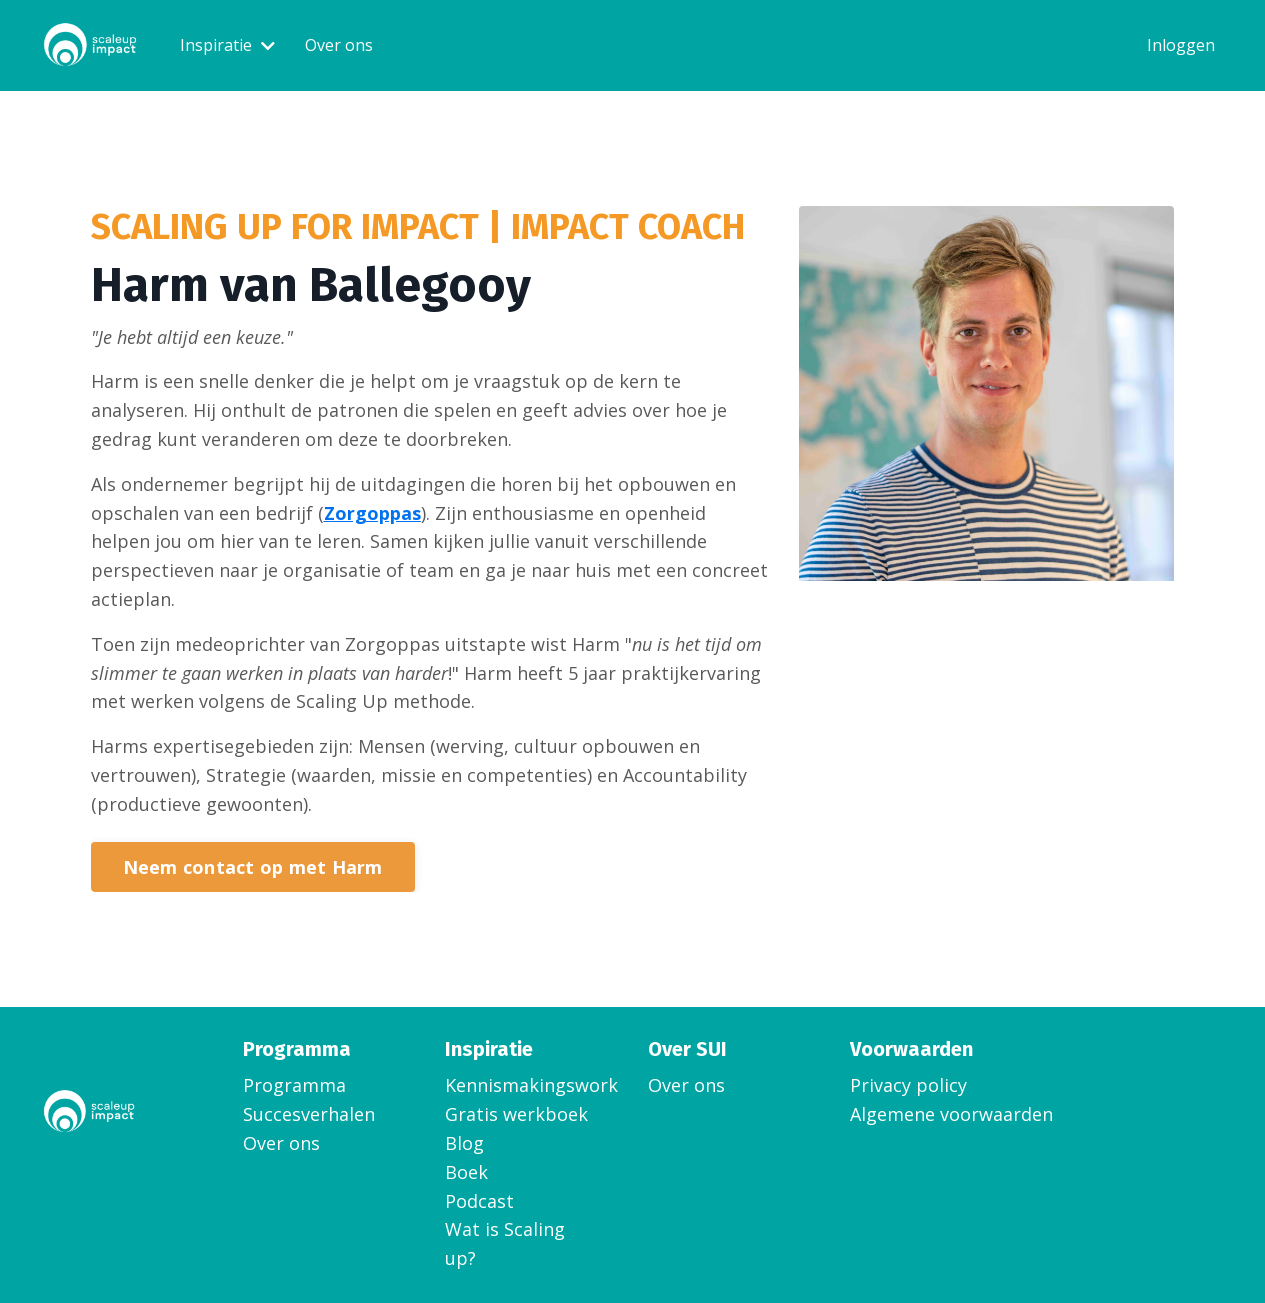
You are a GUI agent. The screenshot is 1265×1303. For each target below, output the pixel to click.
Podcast (479, 1201)
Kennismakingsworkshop (521, 1085)
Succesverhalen (309, 1114)
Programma (294, 1085)
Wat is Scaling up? (505, 1243)
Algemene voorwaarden (951, 1114)
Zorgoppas (372, 513)
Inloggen (1181, 45)
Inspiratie (227, 45)
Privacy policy (908, 1085)
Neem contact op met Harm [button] (253, 867)
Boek (466, 1172)
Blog (464, 1143)
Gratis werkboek (516, 1114)
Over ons (339, 45)
